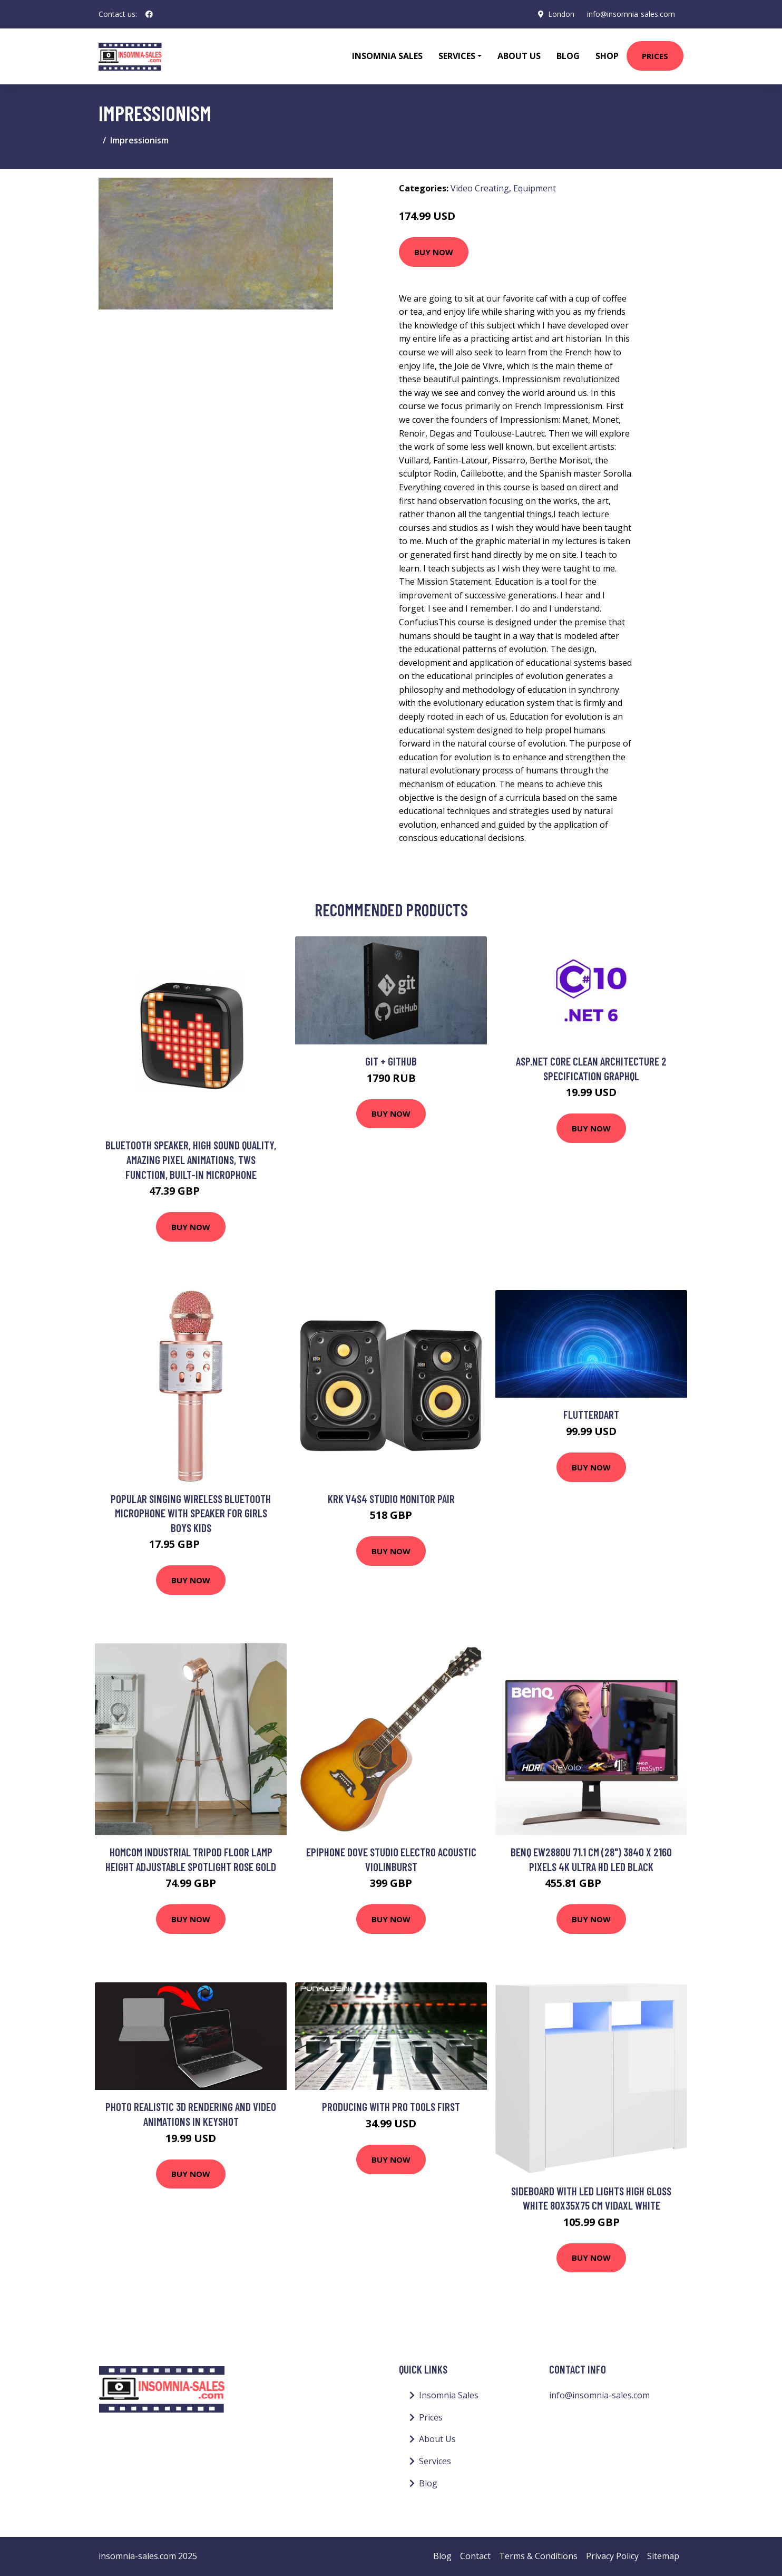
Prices (655, 56)
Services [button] (456, 56)
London (561, 14)
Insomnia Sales (387, 56)
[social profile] (149, 14)
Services (435, 2461)
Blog (568, 56)
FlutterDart (591, 1414)
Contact (475, 2556)
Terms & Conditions (538, 2556)
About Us (519, 56)
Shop (607, 56)
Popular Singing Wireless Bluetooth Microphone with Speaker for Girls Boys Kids (191, 1513)
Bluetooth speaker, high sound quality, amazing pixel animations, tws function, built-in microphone (190, 1159)
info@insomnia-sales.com (631, 14)
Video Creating (480, 188)
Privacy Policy (612, 2556)
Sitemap (663, 2556)
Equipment (534, 188)
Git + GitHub (391, 1061)
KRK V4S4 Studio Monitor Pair (391, 1498)
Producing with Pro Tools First (391, 2106)
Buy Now (433, 252)
